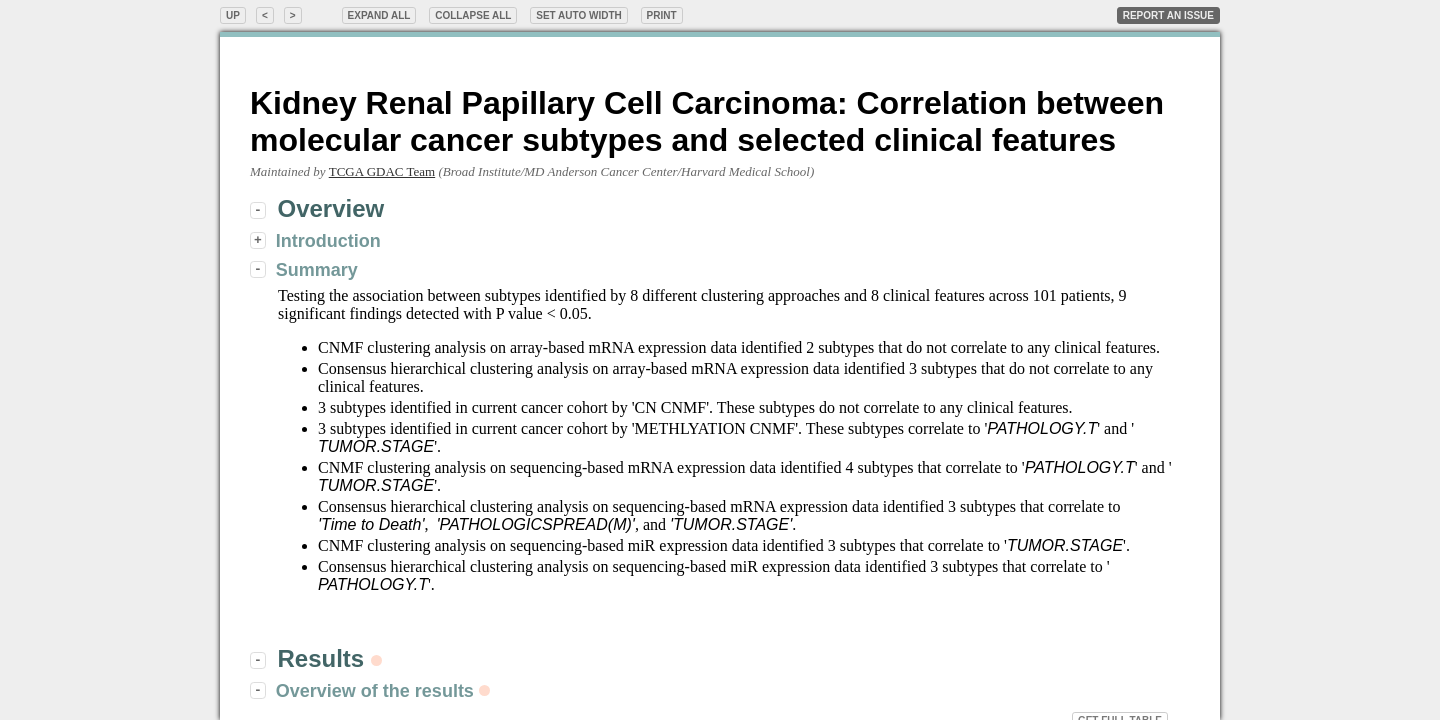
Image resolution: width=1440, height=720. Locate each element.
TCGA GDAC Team (382, 171)
